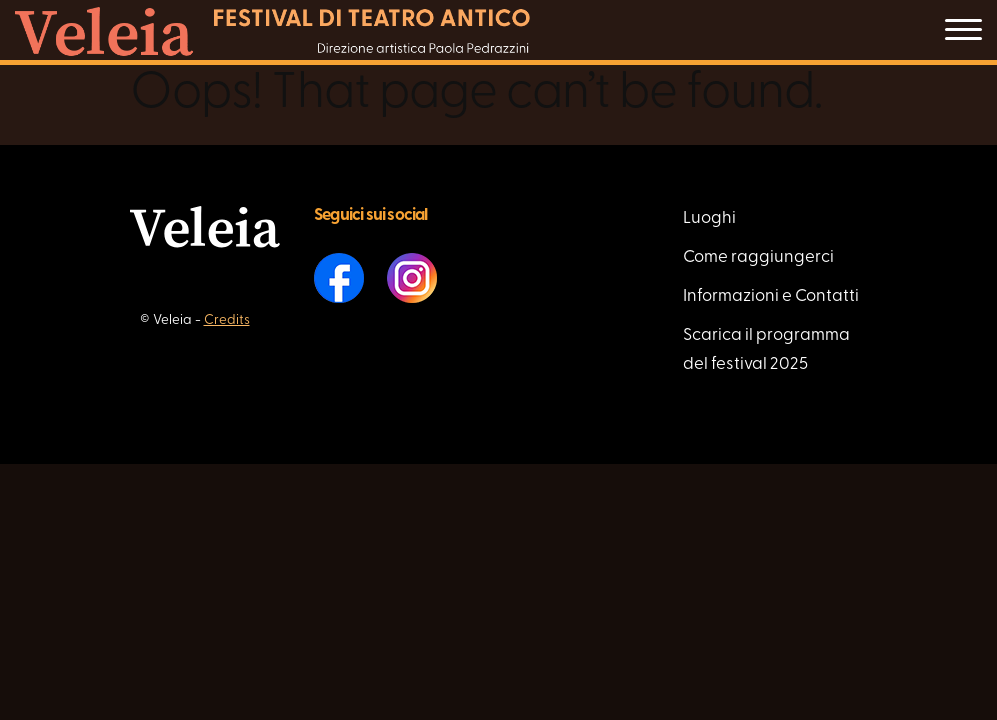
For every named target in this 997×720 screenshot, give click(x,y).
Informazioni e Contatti (771, 296)
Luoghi (709, 218)
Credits (227, 320)
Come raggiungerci (758, 257)
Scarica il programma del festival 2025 (766, 350)
